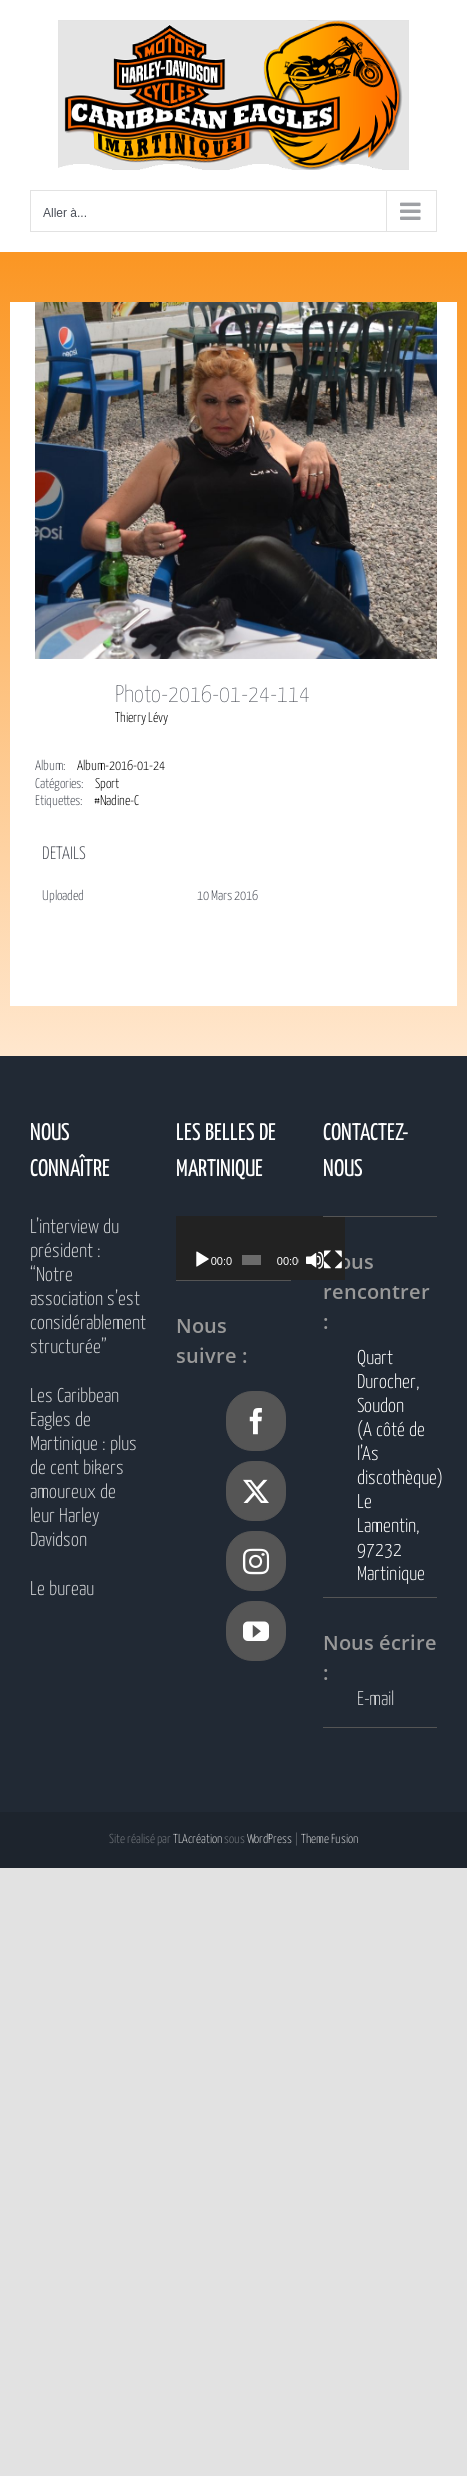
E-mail (375, 1699)
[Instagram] (256, 1561)
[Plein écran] (352, 1260)
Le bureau (62, 1589)
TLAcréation (197, 1839)
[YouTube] (256, 1631)
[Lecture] (202, 1260)
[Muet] (330, 1260)
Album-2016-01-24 (121, 766)
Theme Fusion (329, 1839)
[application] (272, 1248)
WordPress (269, 1839)
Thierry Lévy (141, 718)
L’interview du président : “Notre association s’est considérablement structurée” (87, 1287)
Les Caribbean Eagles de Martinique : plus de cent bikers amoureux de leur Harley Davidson (83, 1468)
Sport (107, 784)
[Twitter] (256, 1491)
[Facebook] (256, 1421)
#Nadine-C (116, 801)
